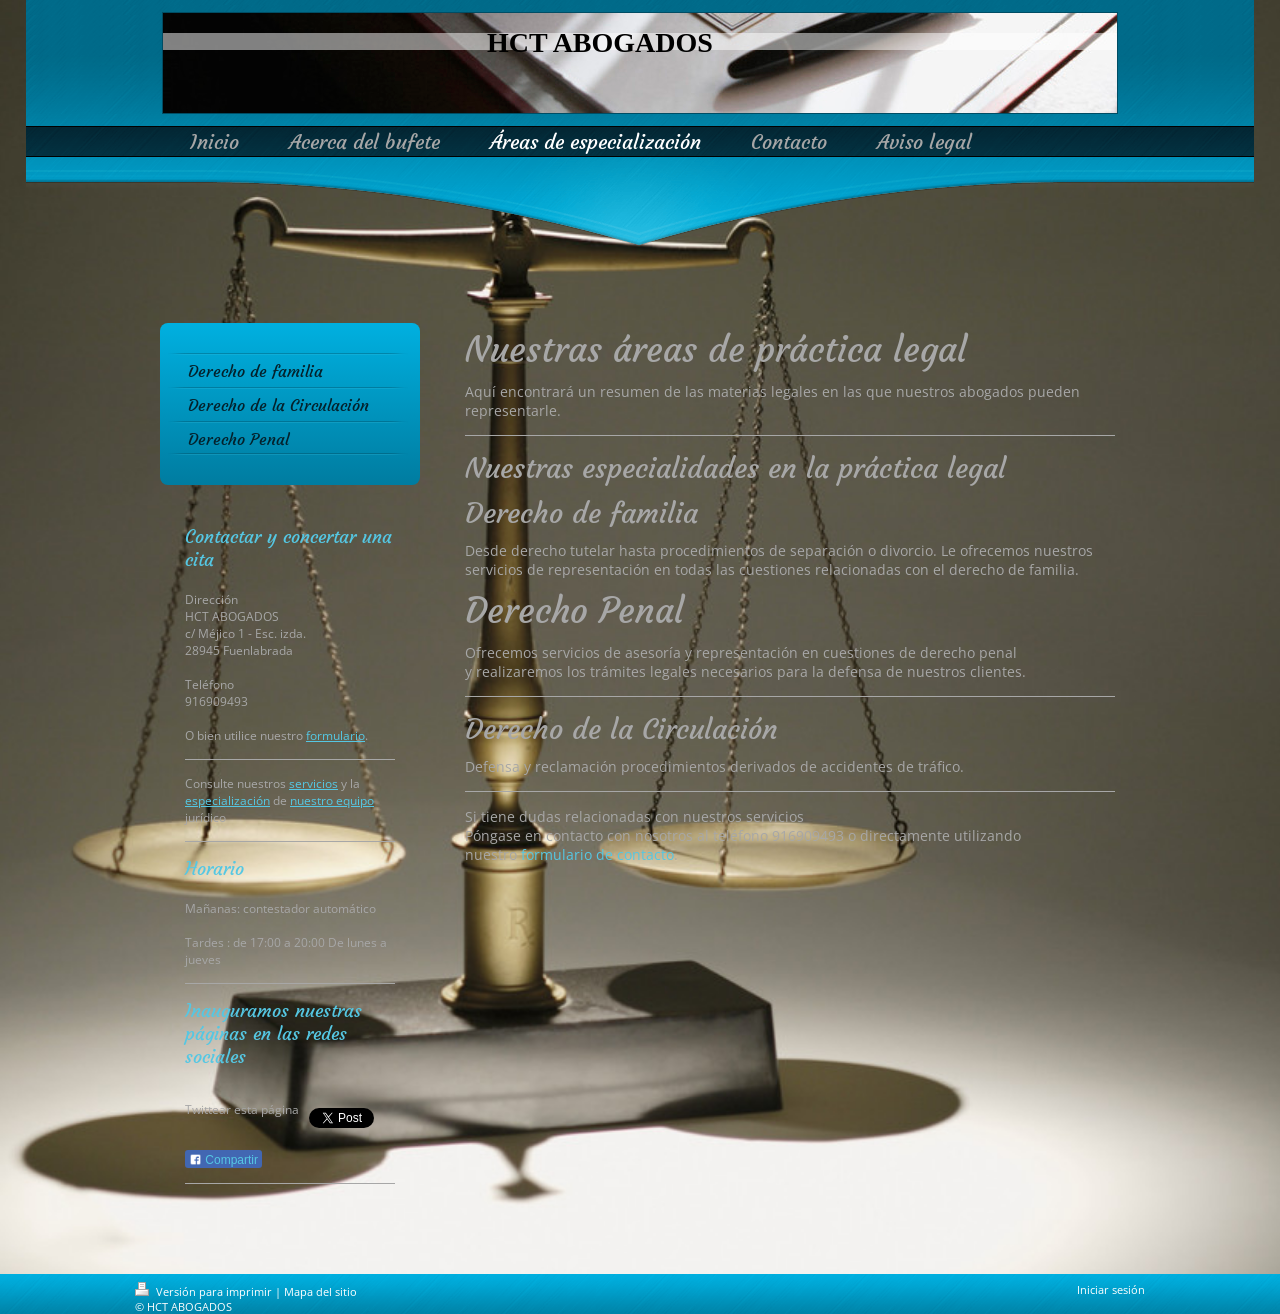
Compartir (223, 1160)
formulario (335, 735)
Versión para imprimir (205, 1291)
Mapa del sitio (320, 1291)
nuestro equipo (332, 800)
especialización (227, 800)
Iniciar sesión (1111, 1289)
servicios (313, 783)
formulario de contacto (597, 854)
